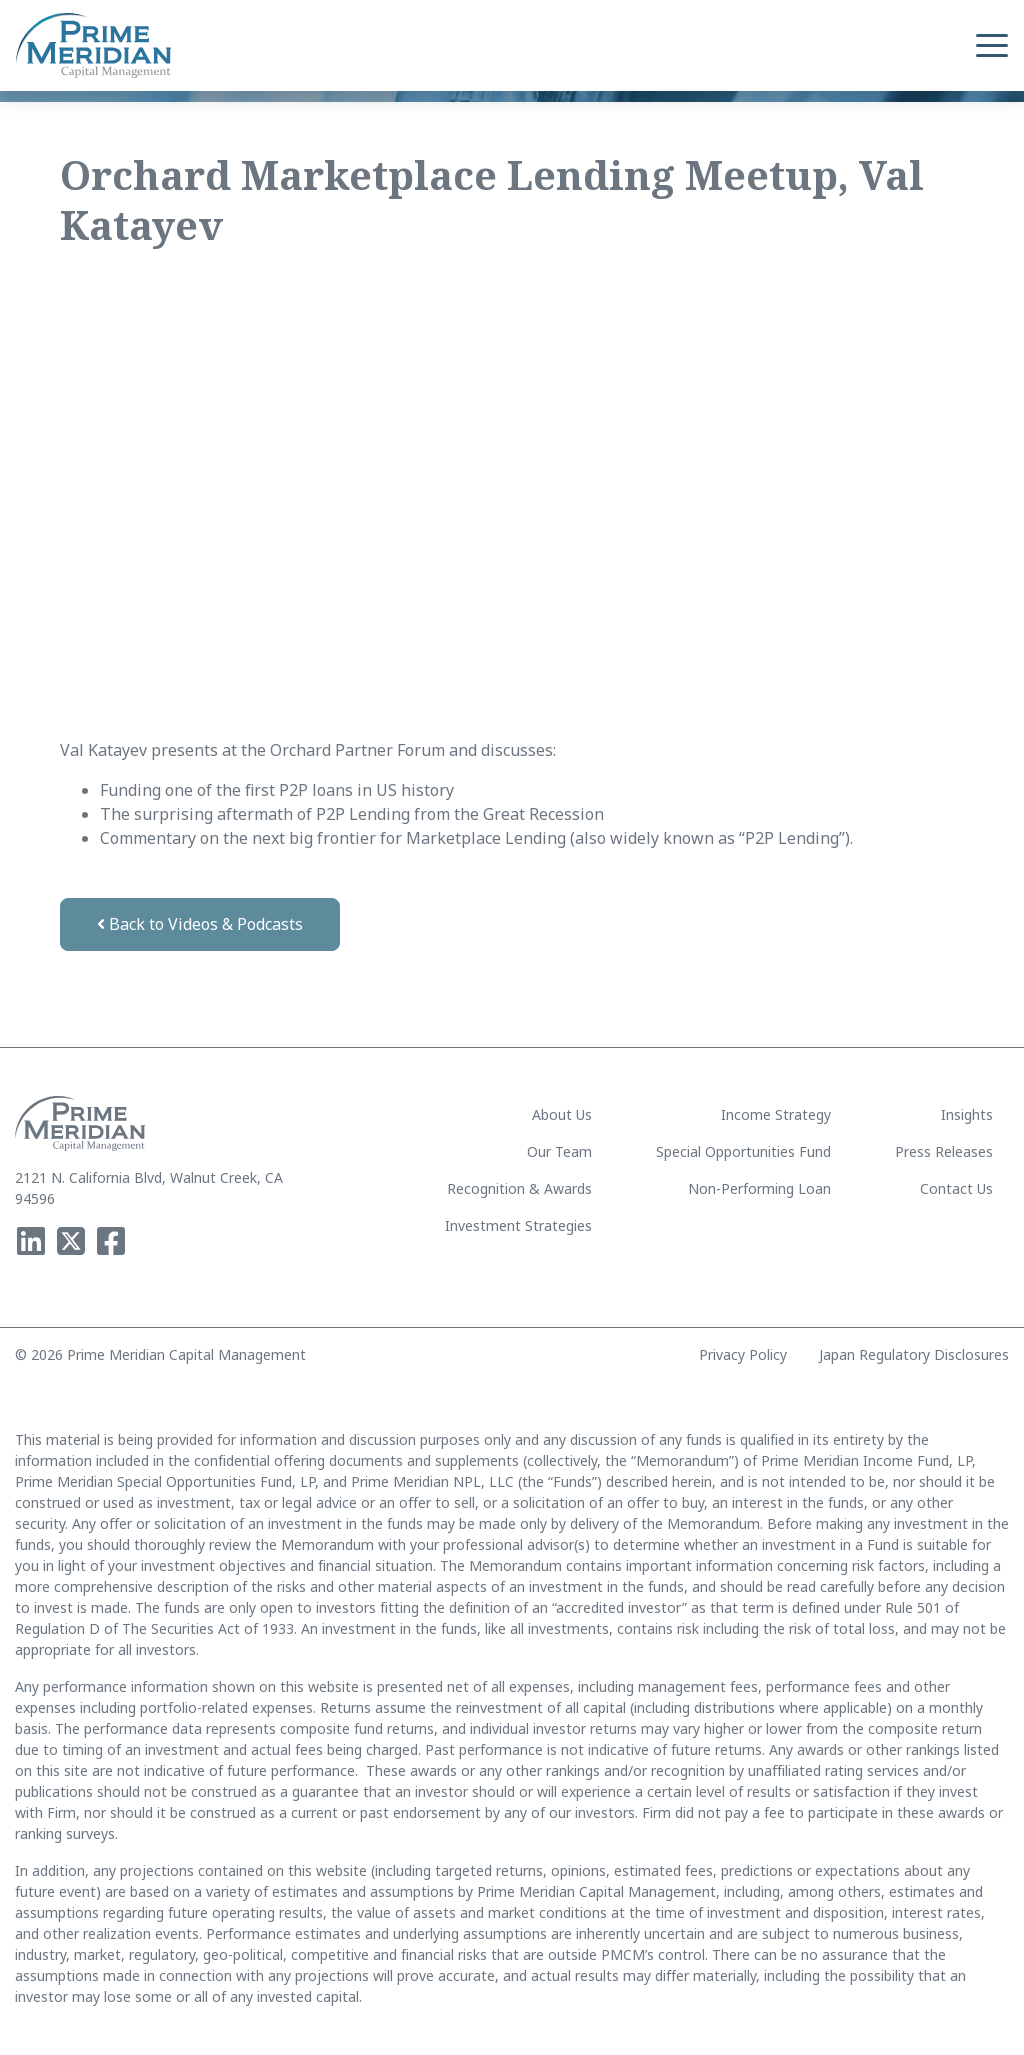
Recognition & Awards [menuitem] (519, 1188)
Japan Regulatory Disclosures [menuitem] (914, 1355)
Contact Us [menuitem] (956, 1188)
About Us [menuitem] (562, 1114)
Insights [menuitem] (967, 1114)
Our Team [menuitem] (559, 1151)
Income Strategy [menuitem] (776, 1114)
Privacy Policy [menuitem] (743, 1355)
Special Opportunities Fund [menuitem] (743, 1151)
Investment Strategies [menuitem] (518, 1225)
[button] (992, 46)
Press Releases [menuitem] (944, 1151)
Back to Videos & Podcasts (200, 924)
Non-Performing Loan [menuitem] (759, 1188)
